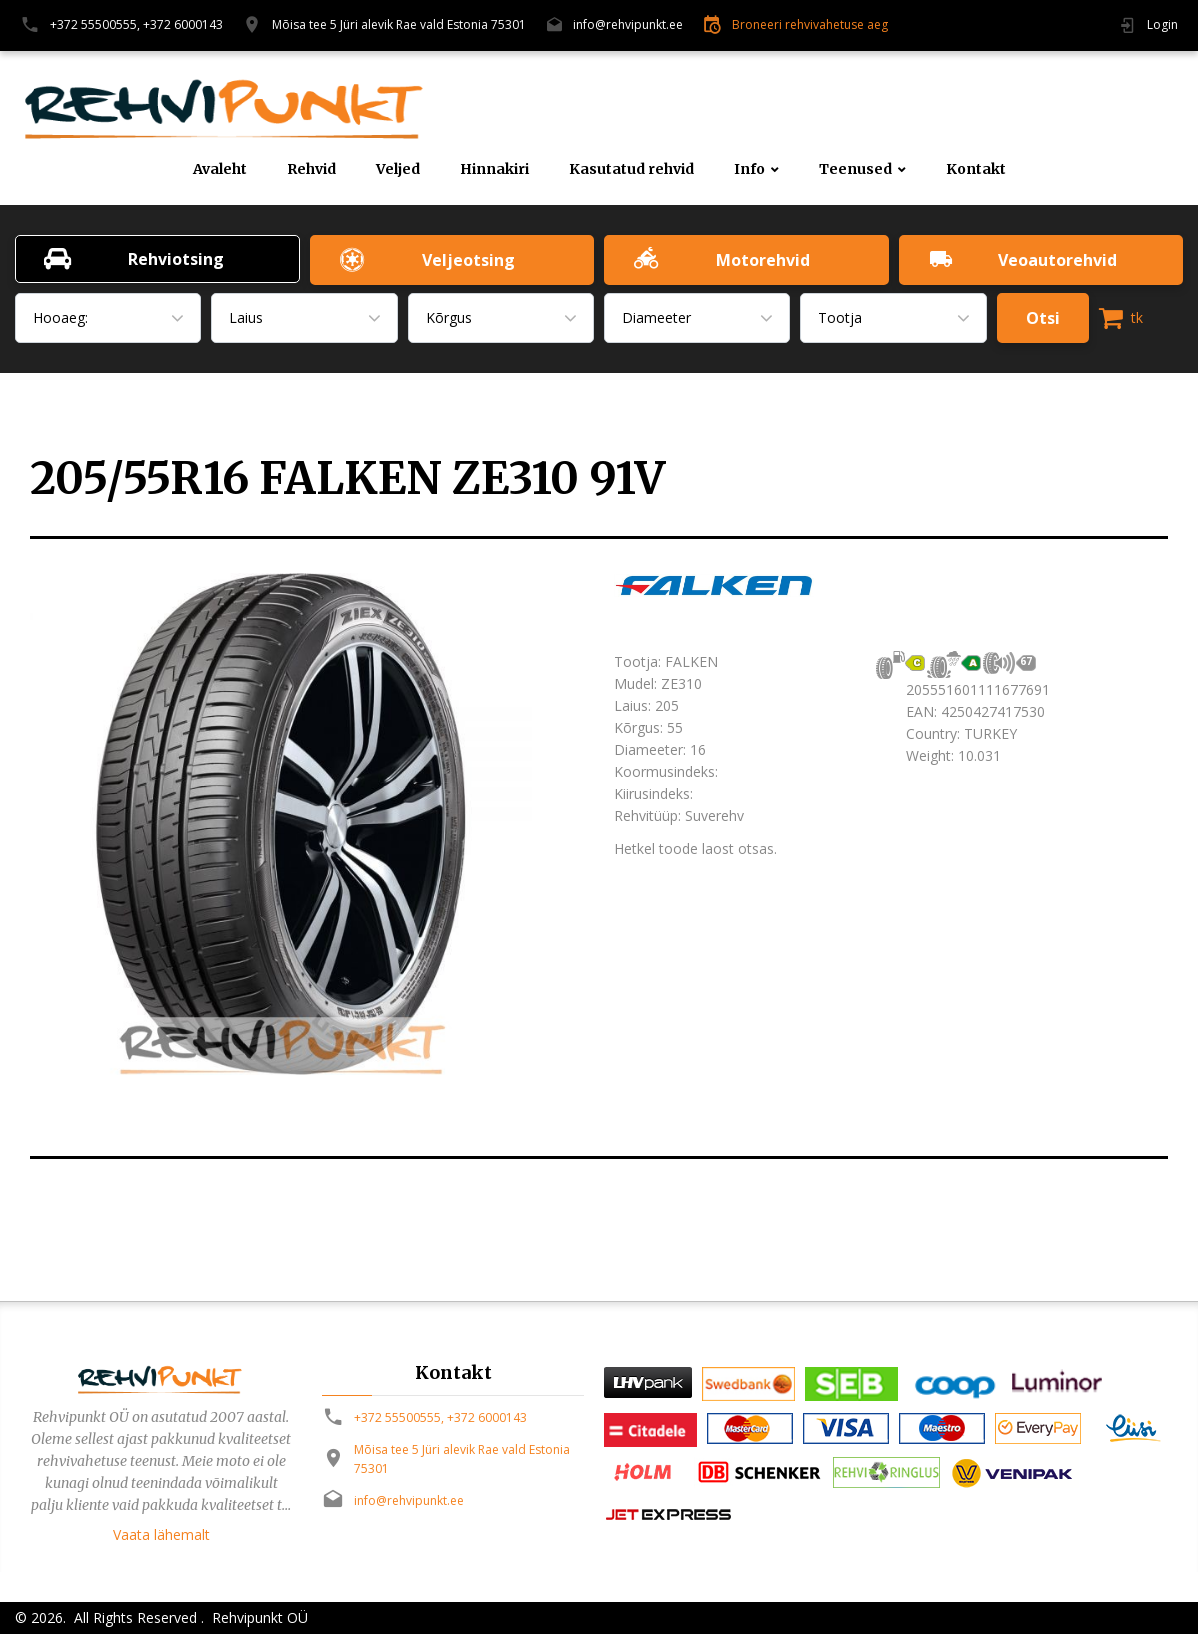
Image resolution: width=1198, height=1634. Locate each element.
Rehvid (311, 169)
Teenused (855, 169)
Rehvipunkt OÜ (258, 1617)
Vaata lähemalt (161, 1534)
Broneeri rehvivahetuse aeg (810, 24)
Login (1162, 24)
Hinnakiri (494, 169)
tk (1121, 318)
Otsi (1043, 318)
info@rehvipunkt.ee (628, 24)
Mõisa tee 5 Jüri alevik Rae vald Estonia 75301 (399, 24)
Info (749, 169)
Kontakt (976, 169)
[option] (307, 824)
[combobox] (108, 318)
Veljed (398, 169)
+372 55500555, (95, 24)
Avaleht (220, 169)
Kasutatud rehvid (631, 169)
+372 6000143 (183, 24)
